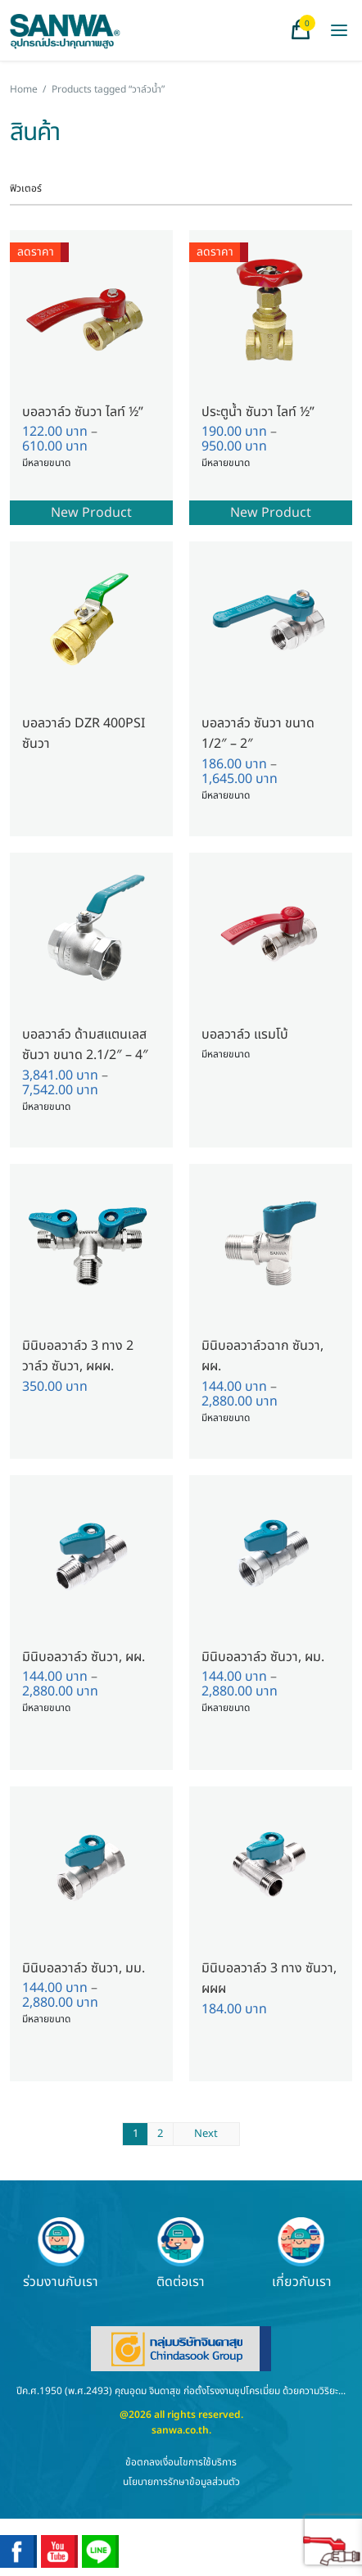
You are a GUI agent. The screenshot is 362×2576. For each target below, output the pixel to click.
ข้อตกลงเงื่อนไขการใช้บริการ (181, 2462)
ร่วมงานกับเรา (60, 2253)
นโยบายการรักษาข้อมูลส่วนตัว (181, 2481)
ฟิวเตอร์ (26, 188)
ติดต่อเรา (181, 2253)
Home (24, 89)
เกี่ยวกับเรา (302, 2253)
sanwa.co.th (180, 2430)
